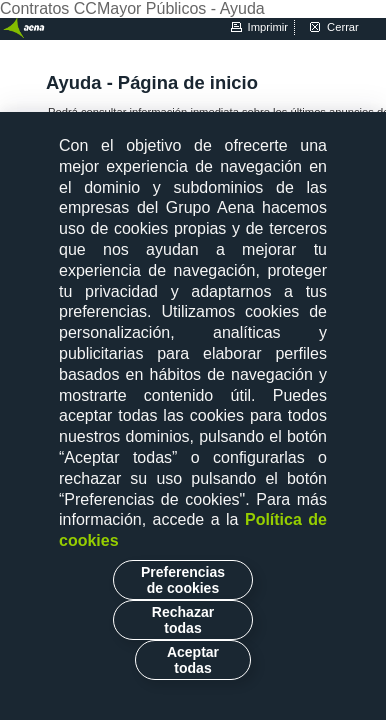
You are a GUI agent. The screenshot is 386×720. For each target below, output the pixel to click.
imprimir (268, 27)
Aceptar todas (193, 660)
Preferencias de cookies (183, 580)
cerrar (343, 27)
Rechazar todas (183, 620)
